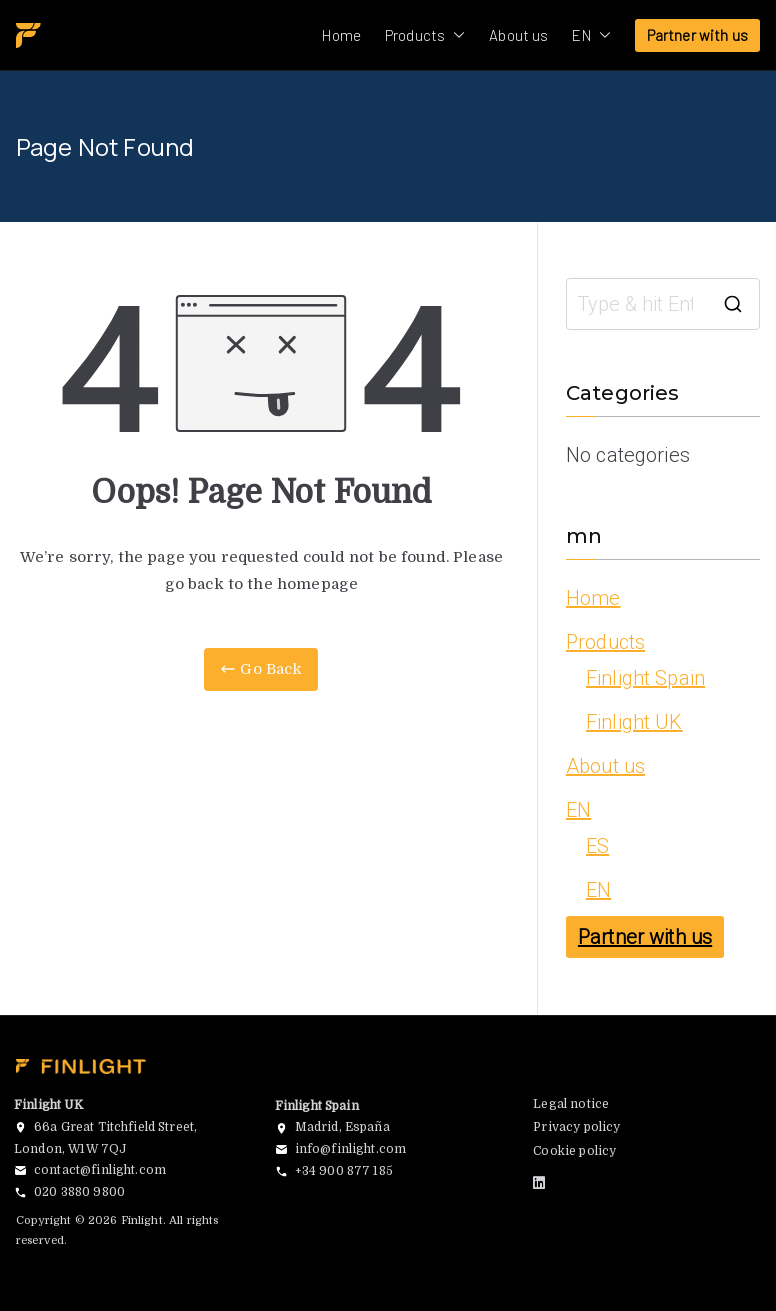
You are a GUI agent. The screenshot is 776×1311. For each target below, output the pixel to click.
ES (597, 846)
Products (425, 35)
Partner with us (697, 35)
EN (591, 35)
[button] (455, 35)
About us (518, 35)
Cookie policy (574, 1151)
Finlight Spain (645, 678)
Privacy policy (576, 1127)
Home (341, 35)
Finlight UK (634, 722)
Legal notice (571, 1104)
